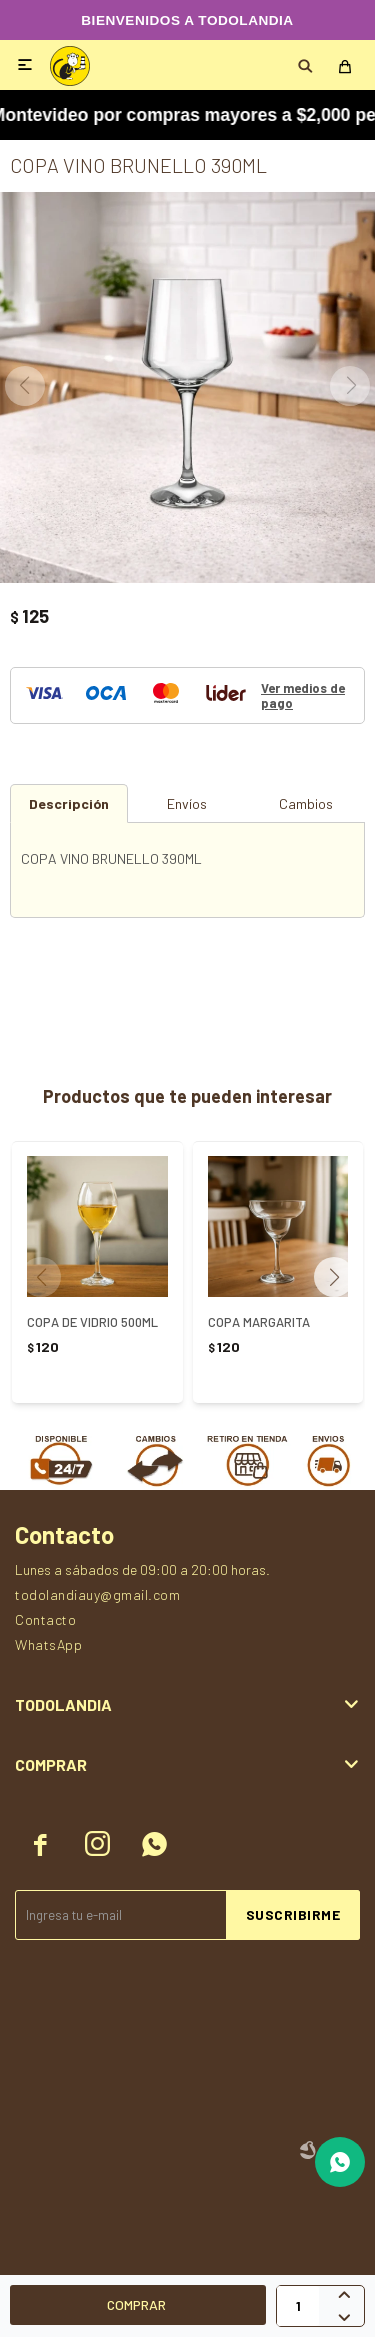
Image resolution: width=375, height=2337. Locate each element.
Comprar (136, 2304)
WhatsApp (48, 1644)
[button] (341, 1277)
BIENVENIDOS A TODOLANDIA (187, 20)
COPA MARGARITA (259, 1322)
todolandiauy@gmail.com (97, 1594)
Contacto (45, 1619)
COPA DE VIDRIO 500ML (92, 1322)
